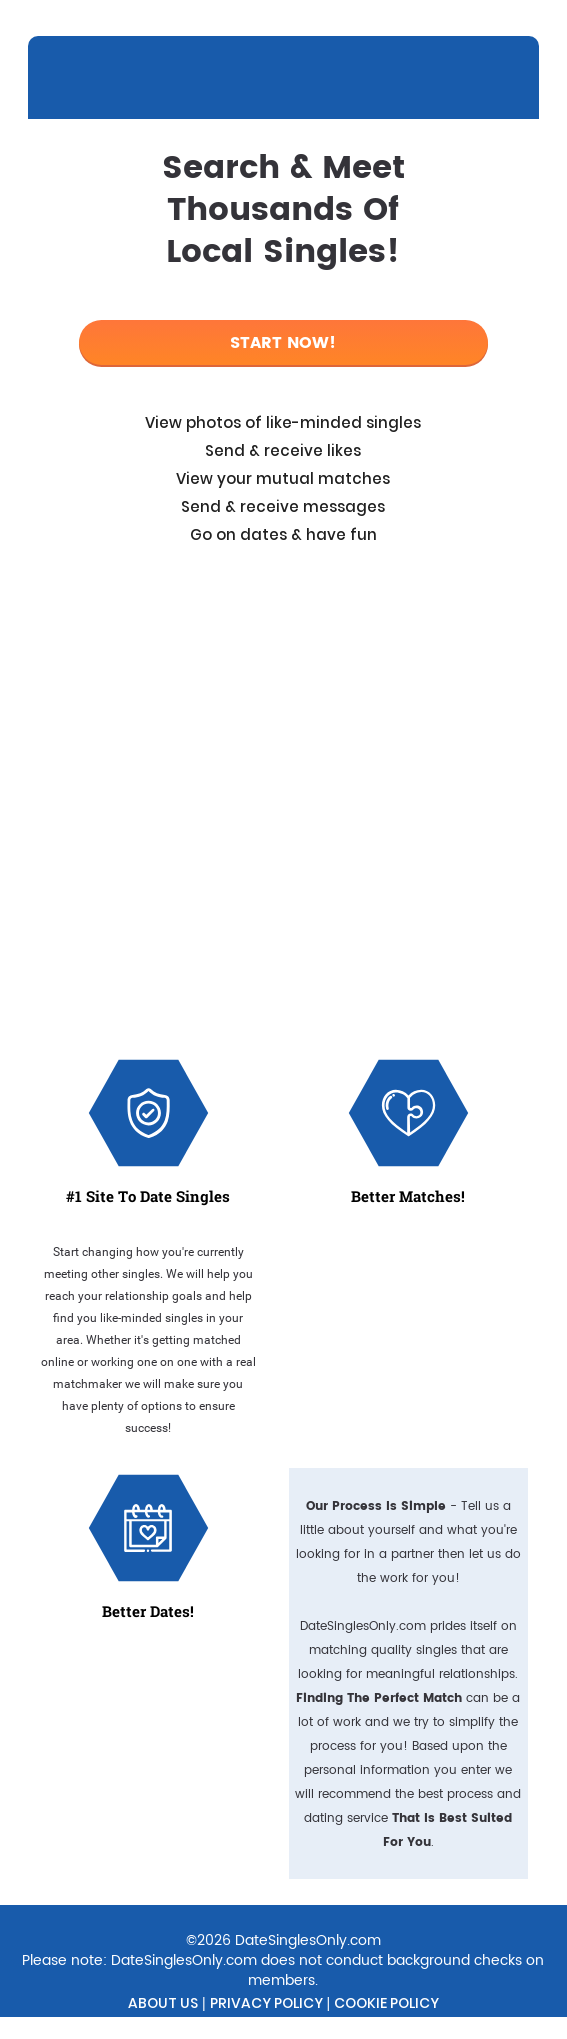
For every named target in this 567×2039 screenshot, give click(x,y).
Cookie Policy (386, 2003)
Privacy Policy (266, 2003)
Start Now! (283, 343)
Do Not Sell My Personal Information (232, 2027)
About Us (163, 2003)
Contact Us (429, 2027)
